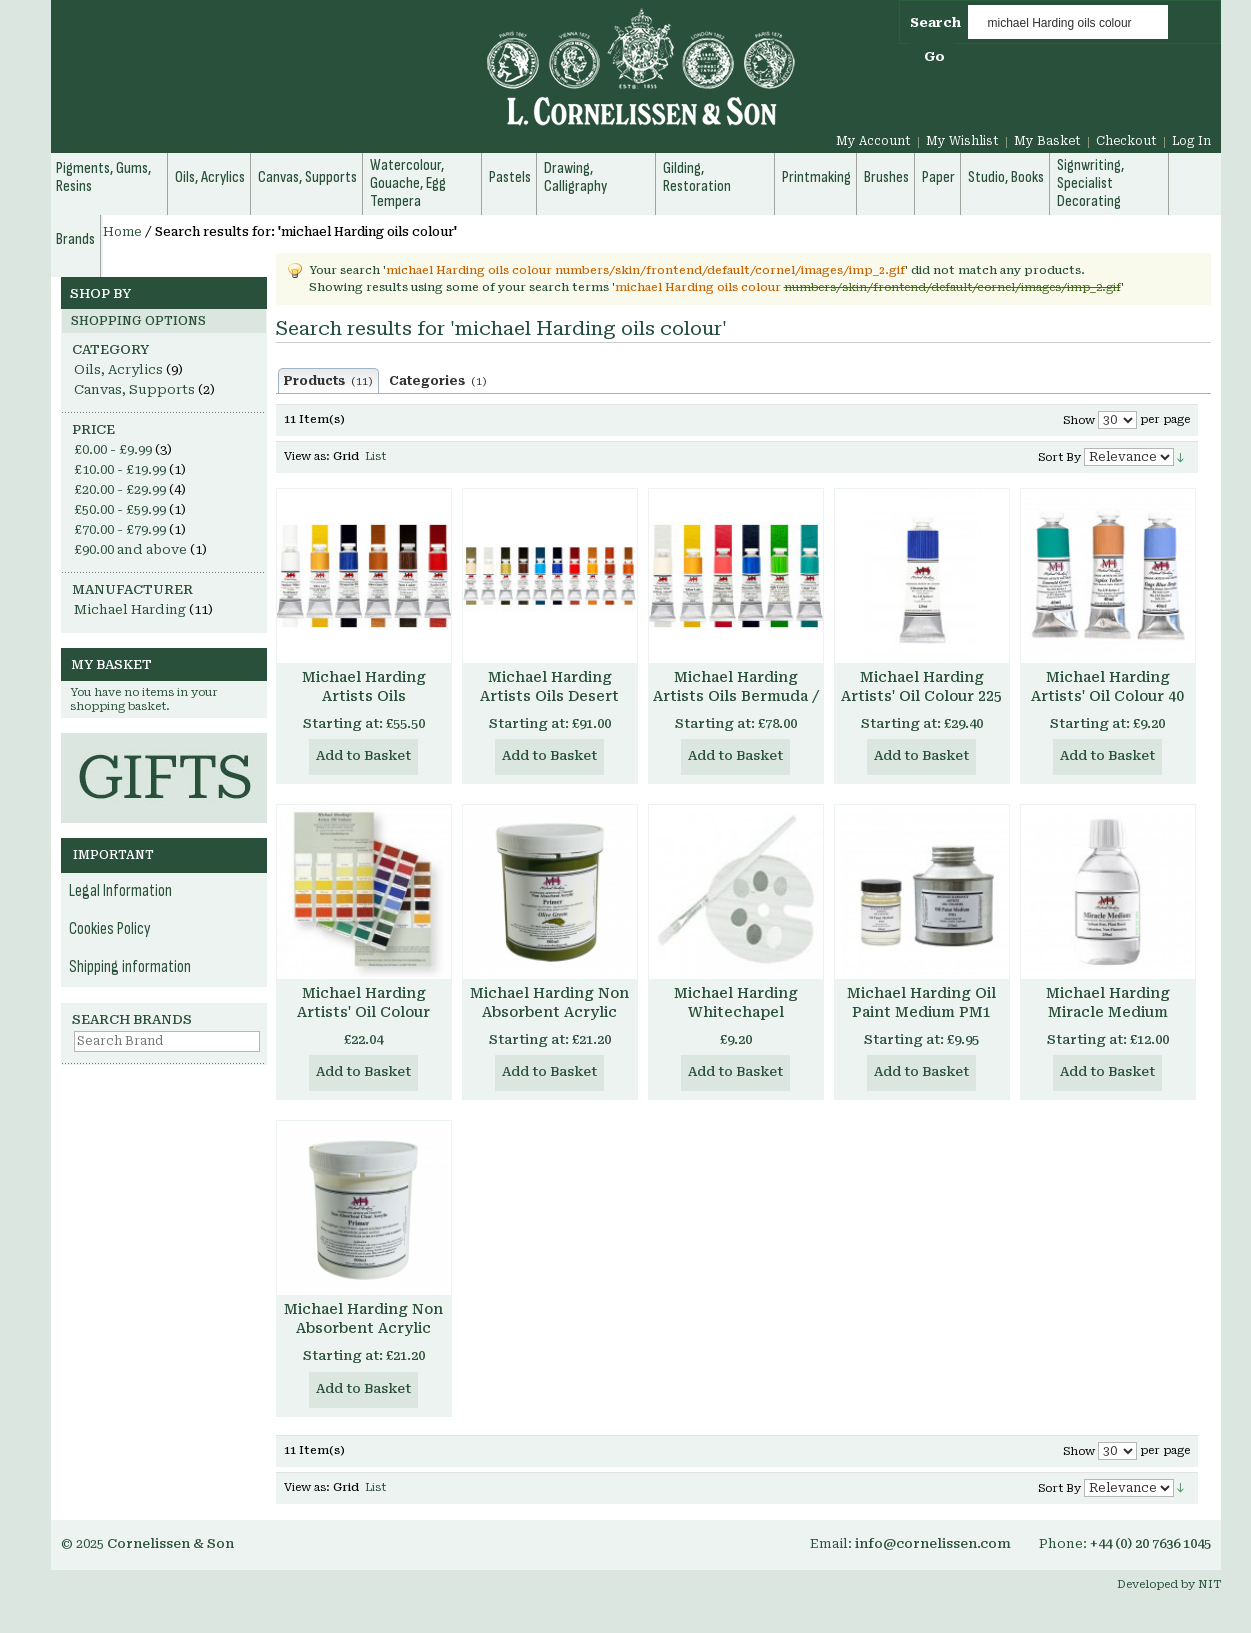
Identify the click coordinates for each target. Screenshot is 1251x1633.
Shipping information (130, 967)
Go (934, 56)
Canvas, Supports (134, 389)
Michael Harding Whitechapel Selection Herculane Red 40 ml (735, 1021)
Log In (1191, 141)
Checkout (1126, 141)
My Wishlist (962, 141)
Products (328, 381)
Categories (438, 381)
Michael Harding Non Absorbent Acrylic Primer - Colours (549, 1012)
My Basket (1047, 141)
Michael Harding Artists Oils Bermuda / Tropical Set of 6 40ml (736, 696)
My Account (873, 141)
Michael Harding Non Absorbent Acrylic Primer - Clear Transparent (363, 1337)
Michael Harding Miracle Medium (1108, 1002)
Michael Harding (130, 609)
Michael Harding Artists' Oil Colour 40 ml (1107, 696)
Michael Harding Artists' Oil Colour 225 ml (921, 696)
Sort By (1059, 457)
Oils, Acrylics (118, 369)
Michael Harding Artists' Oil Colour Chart (363, 1012)
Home (122, 232)
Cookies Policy (110, 929)
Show (1079, 420)
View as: (307, 456)
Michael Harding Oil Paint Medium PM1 (921, 1002)
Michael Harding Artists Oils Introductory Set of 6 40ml (363, 705)
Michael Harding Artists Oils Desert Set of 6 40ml (549, 696)
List (375, 456)
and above (130, 549)
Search (935, 22)
